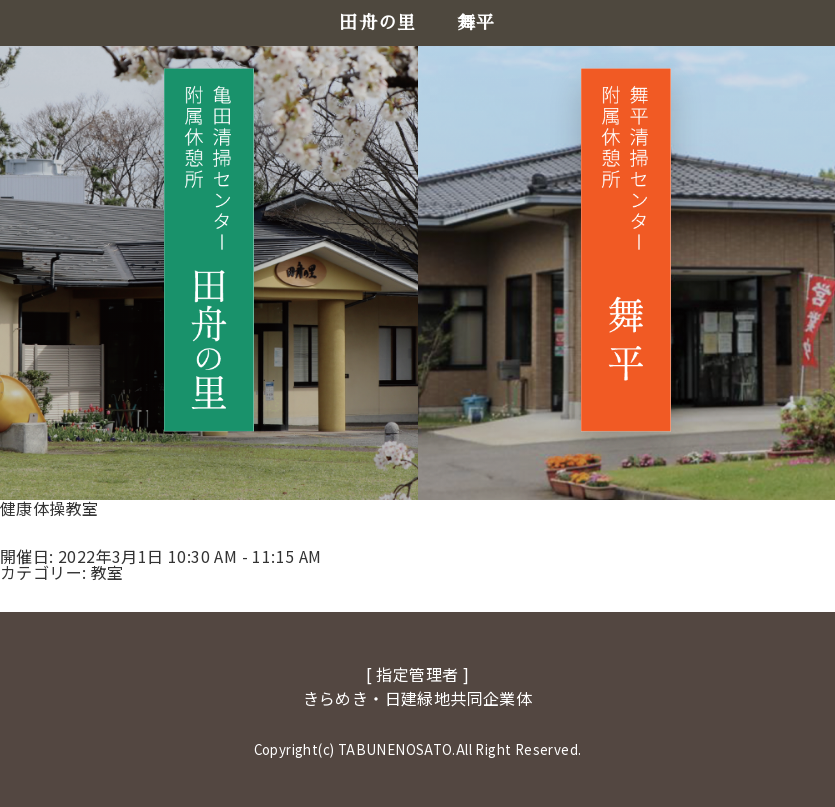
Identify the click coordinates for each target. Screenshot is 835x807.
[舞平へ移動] (626, 249)
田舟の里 (378, 23)
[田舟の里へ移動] (209, 249)
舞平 (476, 23)
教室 (107, 572)
